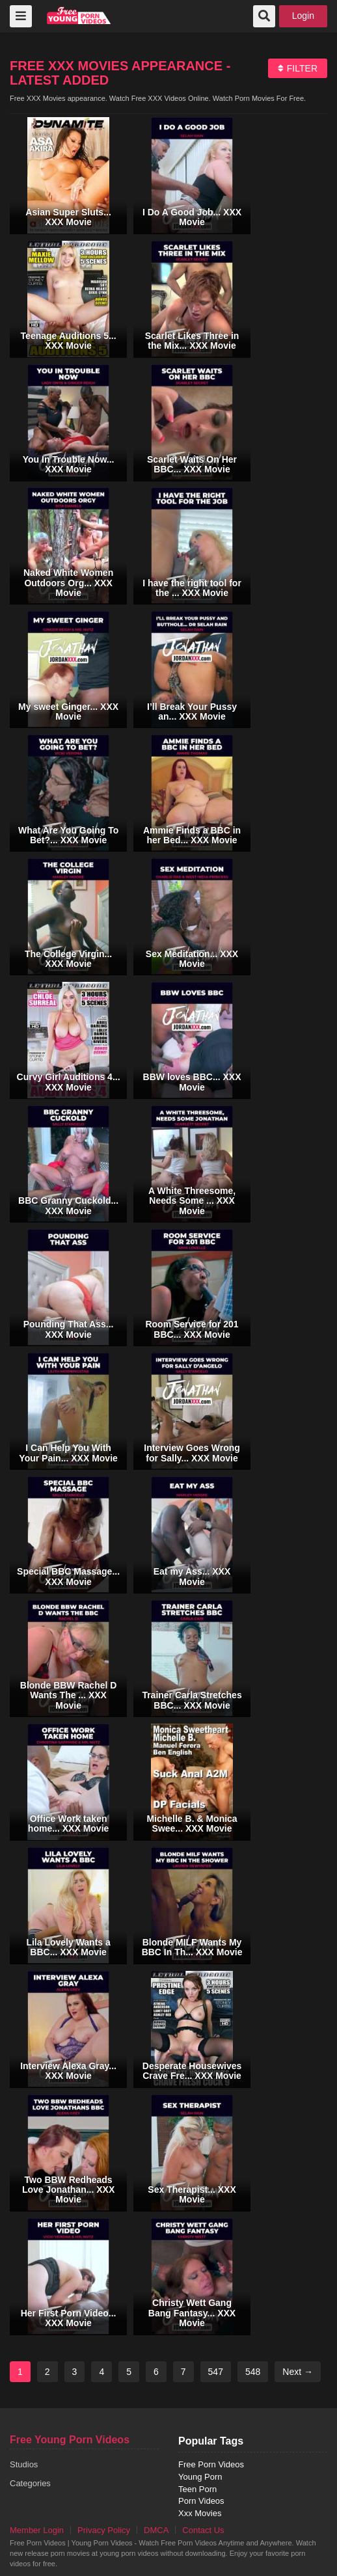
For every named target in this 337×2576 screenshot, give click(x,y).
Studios (24, 2464)
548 (252, 2371)
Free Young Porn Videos (69, 2439)
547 (215, 2371)
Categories (30, 2483)
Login (303, 15)
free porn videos (79, 15)
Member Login (37, 2530)
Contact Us (203, 2530)
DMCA (156, 2530)
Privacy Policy (103, 2530)
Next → (297, 2371)
